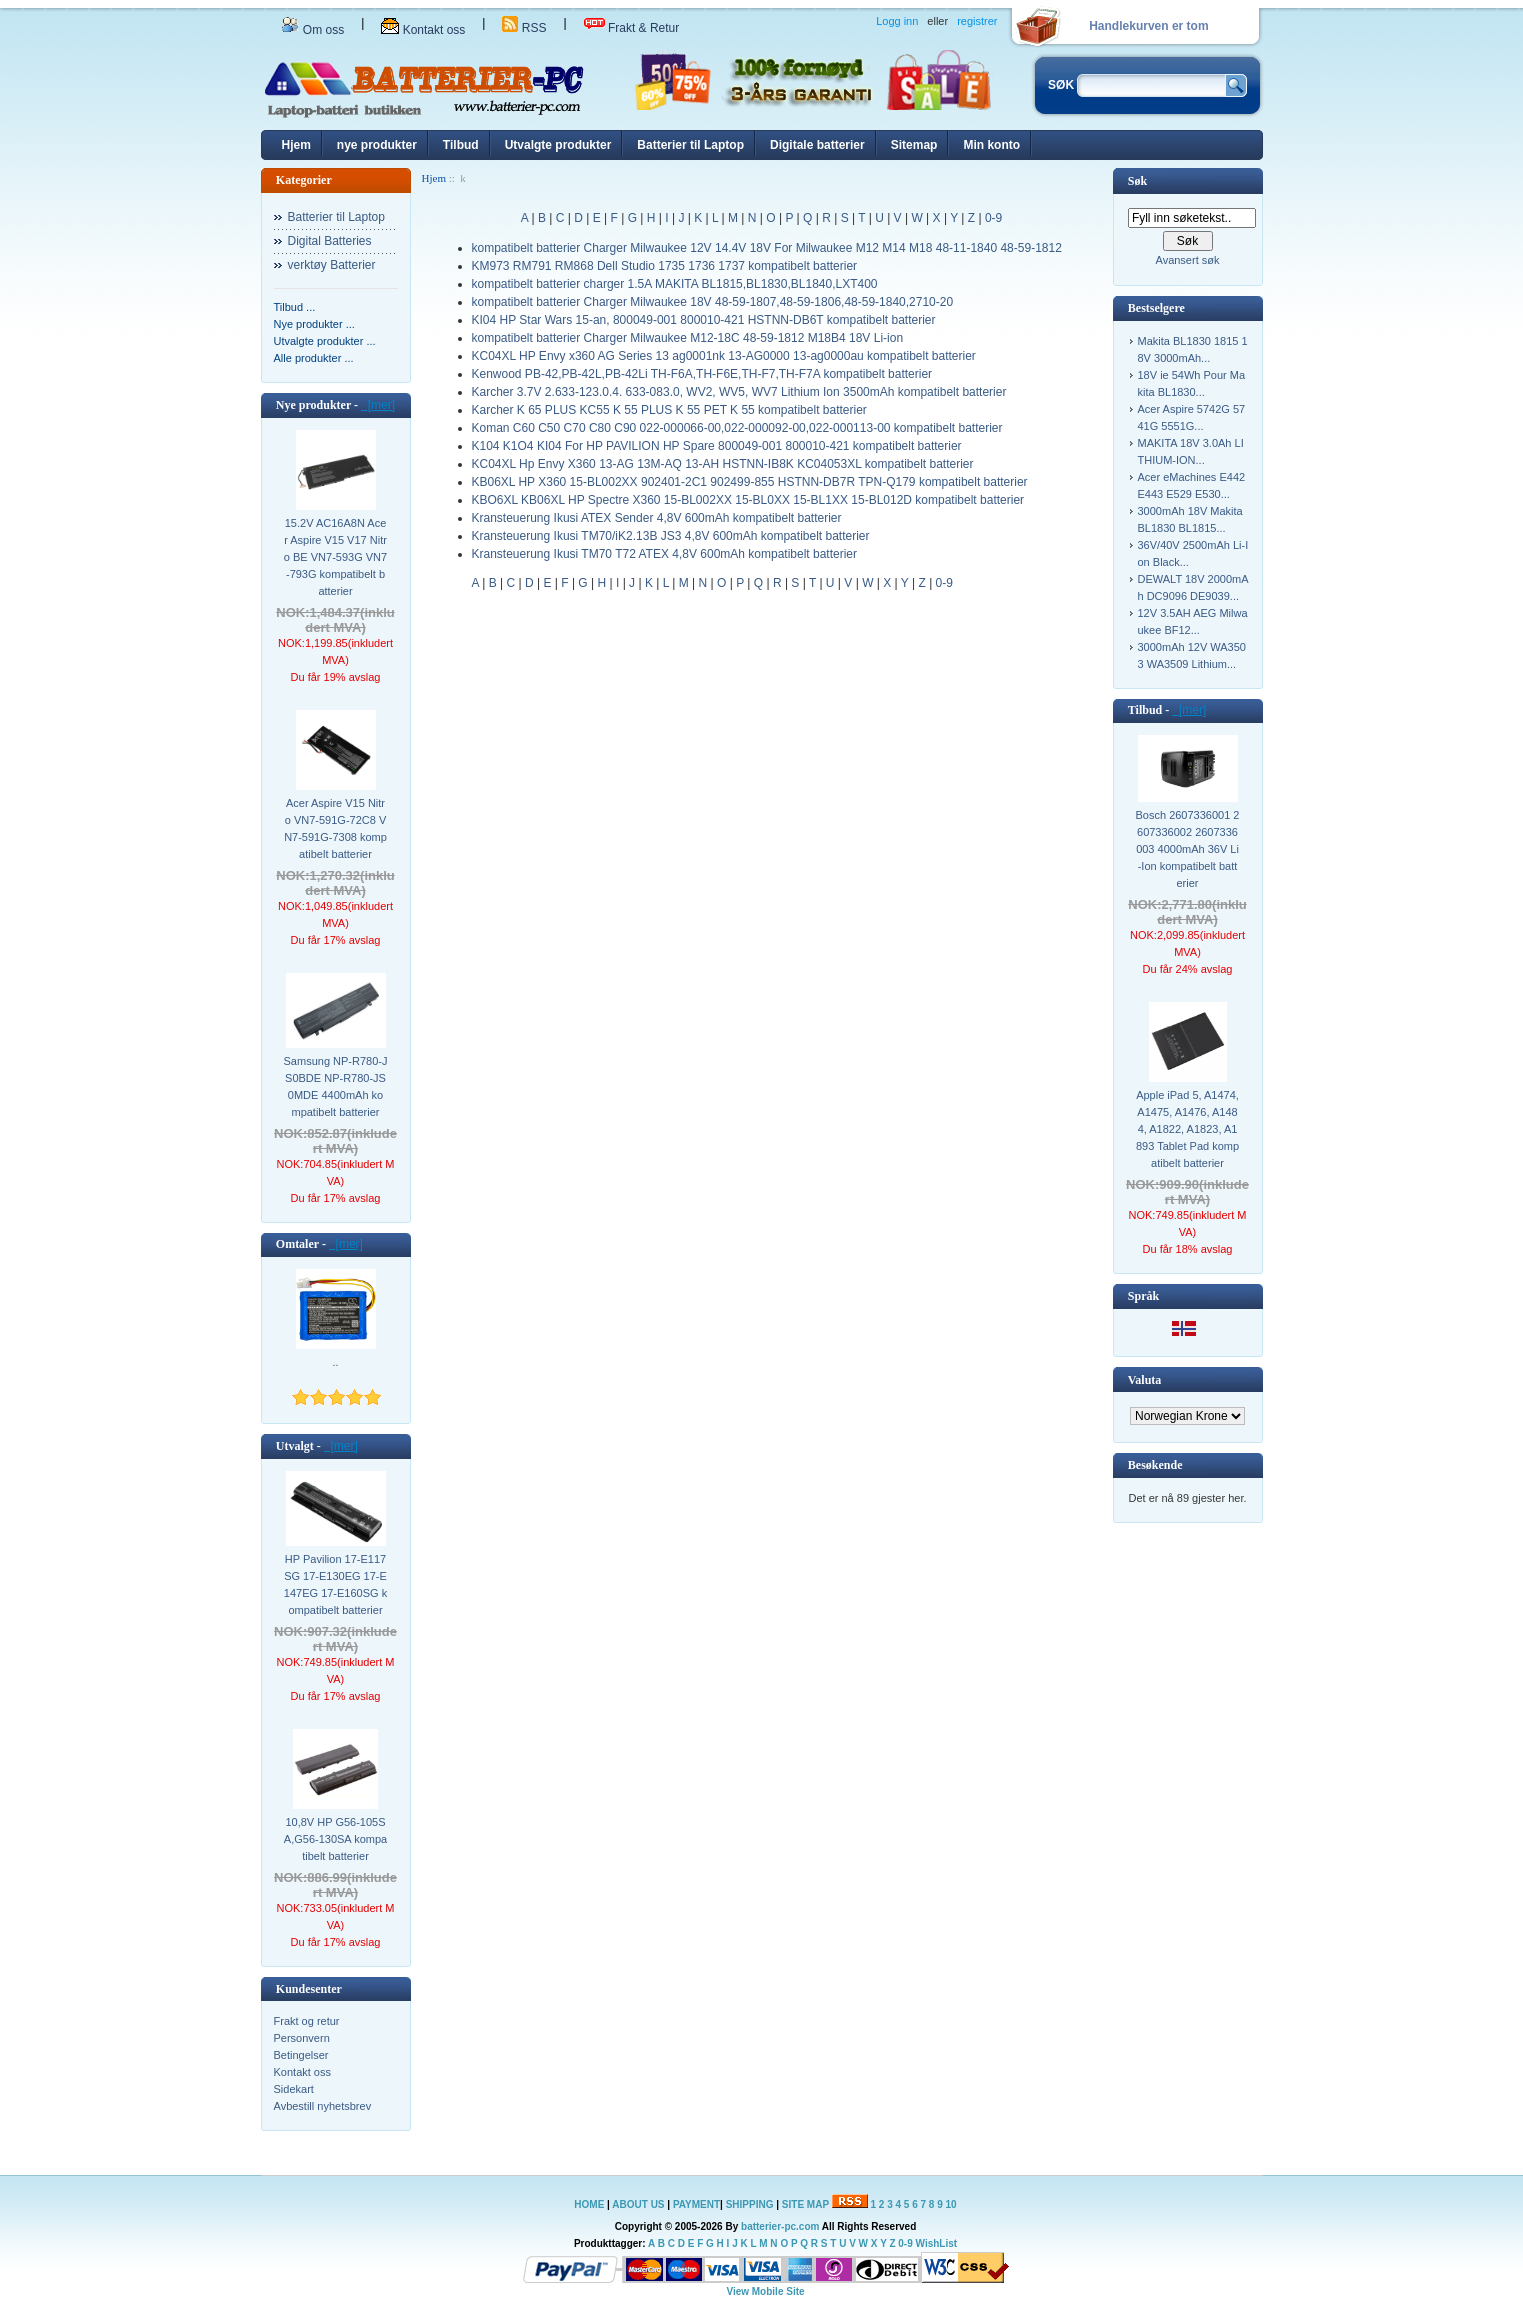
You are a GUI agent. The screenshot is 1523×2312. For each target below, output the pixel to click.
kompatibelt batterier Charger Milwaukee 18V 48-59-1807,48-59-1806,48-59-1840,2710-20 (713, 302)
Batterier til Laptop (690, 145)
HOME (589, 2204)
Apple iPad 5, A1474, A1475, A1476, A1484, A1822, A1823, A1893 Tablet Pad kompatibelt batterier (1187, 1129)
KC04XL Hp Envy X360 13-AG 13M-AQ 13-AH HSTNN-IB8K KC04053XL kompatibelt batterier (723, 464)
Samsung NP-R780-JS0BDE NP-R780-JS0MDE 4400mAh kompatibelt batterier (336, 1086)
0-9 (993, 218)
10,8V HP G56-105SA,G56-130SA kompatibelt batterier (335, 1839)
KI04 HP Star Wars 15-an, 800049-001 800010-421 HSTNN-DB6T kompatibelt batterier (704, 320)
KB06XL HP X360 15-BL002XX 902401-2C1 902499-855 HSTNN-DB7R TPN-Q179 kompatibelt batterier (750, 482)
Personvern (302, 2038)
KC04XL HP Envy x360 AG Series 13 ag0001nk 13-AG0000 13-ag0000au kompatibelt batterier (724, 356)
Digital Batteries (330, 241)
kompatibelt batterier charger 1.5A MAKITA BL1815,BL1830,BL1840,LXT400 (675, 284)
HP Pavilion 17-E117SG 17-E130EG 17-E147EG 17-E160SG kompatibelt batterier (335, 1584)
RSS (524, 28)
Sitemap (914, 145)
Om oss (313, 30)
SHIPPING (750, 2204)
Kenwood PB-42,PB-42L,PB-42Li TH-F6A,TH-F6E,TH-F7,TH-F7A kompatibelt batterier (702, 374)
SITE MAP (805, 2204)
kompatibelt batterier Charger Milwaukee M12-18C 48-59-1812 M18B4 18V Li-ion (688, 338)
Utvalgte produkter (558, 145)
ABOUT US (639, 2204)
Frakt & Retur (632, 28)
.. (335, 1362)
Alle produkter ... (314, 358)
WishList (937, 2243)
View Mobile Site (765, 2291)
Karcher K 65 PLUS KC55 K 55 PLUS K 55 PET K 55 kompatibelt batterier (669, 410)
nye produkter (377, 145)
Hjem (296, 145)
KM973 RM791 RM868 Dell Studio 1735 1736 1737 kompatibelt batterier (665, 266)
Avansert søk (1188, 260)
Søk (1137, 181)
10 (951, 2204)
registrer (977, 21)
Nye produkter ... (314, 324)
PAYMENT (696, 2204)
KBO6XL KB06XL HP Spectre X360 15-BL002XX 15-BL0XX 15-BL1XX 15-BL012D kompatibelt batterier (748, 500)
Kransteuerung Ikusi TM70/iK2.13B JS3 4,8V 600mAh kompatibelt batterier (671, 536)
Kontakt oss (423, 30)
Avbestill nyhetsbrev (323, 2106)
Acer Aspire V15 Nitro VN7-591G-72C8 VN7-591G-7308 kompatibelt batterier (335, 828)
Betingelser (301, 2055)
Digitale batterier (817, 145)
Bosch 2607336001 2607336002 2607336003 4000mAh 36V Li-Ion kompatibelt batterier (1188, 849)
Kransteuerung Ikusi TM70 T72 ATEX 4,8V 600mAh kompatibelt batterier (665, 554)
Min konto (991, 145)
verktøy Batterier (332, 265)
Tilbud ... (295, 307)
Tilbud (461, 145)
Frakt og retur (307, 2021)
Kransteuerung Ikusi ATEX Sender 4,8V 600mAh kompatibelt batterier (657, 518)
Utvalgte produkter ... (325, 341)
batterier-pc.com (780, 2226)
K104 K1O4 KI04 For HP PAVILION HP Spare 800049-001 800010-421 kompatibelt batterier (717, 446)
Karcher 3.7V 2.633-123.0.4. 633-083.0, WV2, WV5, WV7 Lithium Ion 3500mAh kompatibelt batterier (739, 392)
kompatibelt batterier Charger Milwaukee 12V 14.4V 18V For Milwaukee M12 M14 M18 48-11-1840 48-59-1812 (767, 248)
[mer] (378, 405)
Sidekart (294, 2089)
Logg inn (897, 21)
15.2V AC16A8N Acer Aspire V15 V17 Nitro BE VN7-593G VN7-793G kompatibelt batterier (335, 557)
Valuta (1145, 1380)
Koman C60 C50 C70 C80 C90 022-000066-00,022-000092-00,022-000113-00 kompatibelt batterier (737, 428)
